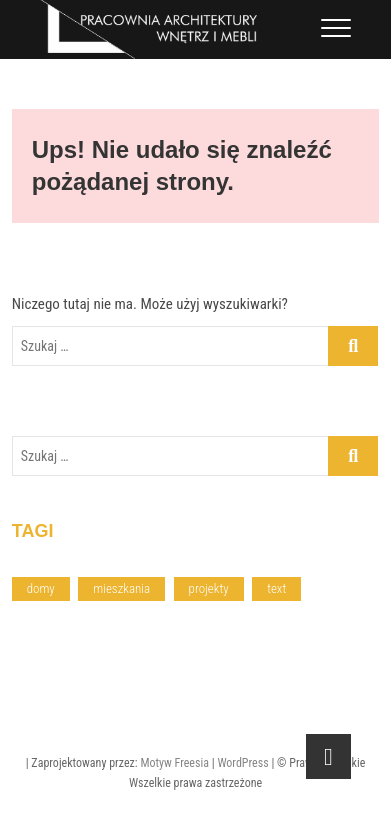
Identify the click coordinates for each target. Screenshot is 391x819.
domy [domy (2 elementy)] (41, 588)
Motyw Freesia (174, 763)
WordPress (242, 763)
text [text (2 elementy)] (276, 588)
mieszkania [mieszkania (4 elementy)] (121, 588)
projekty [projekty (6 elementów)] (209, 588)
